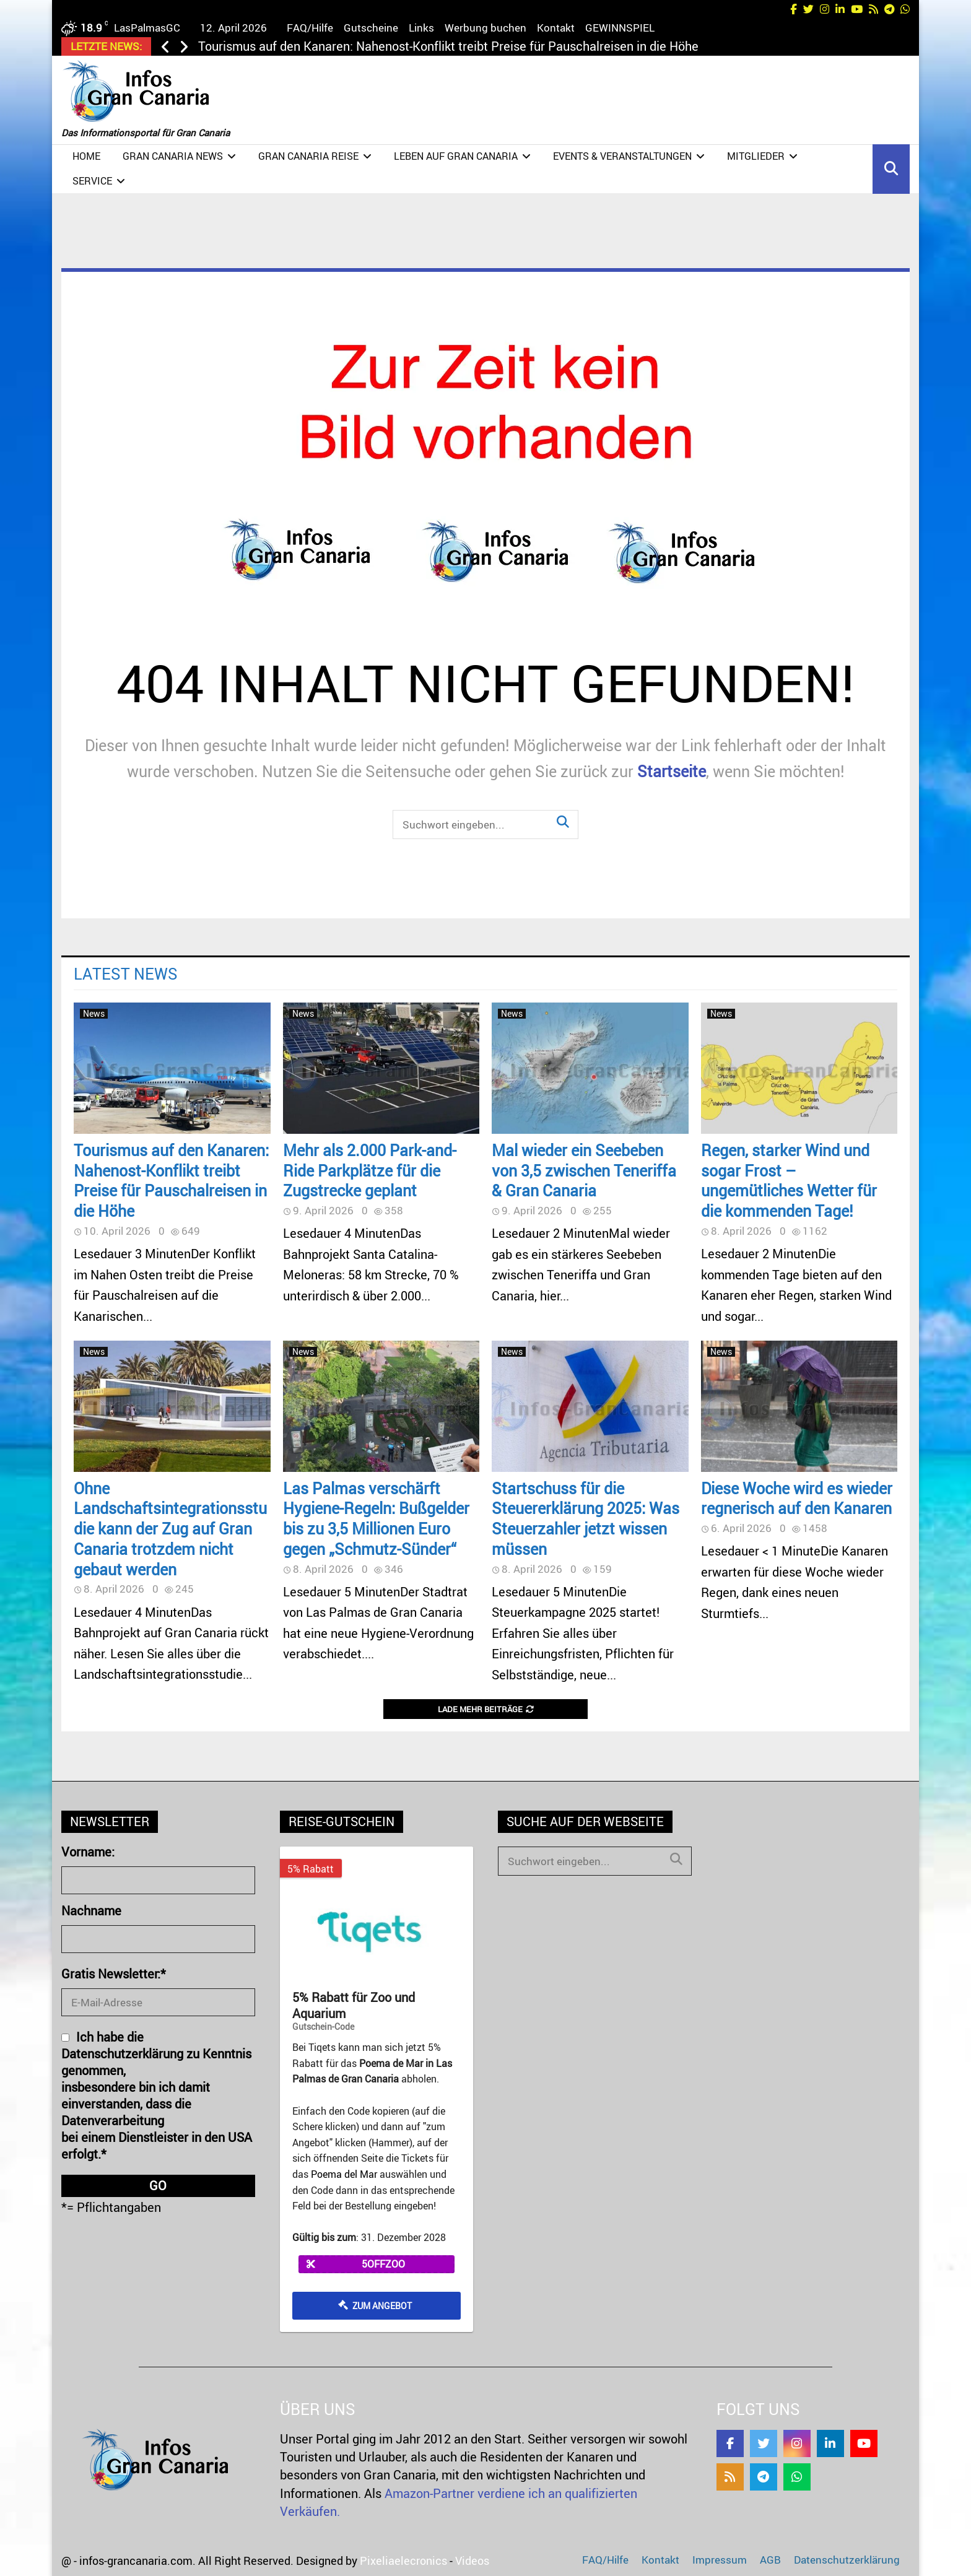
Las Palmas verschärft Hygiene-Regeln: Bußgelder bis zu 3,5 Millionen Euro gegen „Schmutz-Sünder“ (376, 1518)
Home (86, 156)
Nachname (91, 1910)
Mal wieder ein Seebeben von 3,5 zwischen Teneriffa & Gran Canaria (584, 1170)
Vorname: (88, 1851)
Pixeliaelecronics (403, 2560)
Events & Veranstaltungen (622, 156)
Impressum (719, 2559)
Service (92, 181)
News (94, 1014)
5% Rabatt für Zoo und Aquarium (353, 2006)
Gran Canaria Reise (308, 156)
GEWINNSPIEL (620, 27)
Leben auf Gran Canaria (456, 156)
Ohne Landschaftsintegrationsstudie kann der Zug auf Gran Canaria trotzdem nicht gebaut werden (170, 1528)
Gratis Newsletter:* (113, 1973)
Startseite (671, 770)
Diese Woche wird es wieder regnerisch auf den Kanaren (796, 1498)
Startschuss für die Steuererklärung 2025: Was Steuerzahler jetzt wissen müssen (585, 1518)
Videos (472, 2560)
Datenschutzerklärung (847, 2559)
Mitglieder (756, 156)
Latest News (126, 973)
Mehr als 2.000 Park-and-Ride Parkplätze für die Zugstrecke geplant (369, 1170)
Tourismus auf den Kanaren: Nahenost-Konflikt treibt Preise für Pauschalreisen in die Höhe (448, 46)
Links (421, 27)
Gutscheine (371, 27)
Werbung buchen (485, 27)
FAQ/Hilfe (310, 27)
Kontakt (556, 27)
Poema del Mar (344, 2174)
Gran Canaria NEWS (173, 156)
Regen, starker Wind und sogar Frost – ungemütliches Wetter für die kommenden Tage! (789, 1180)
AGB (770, 2559)
